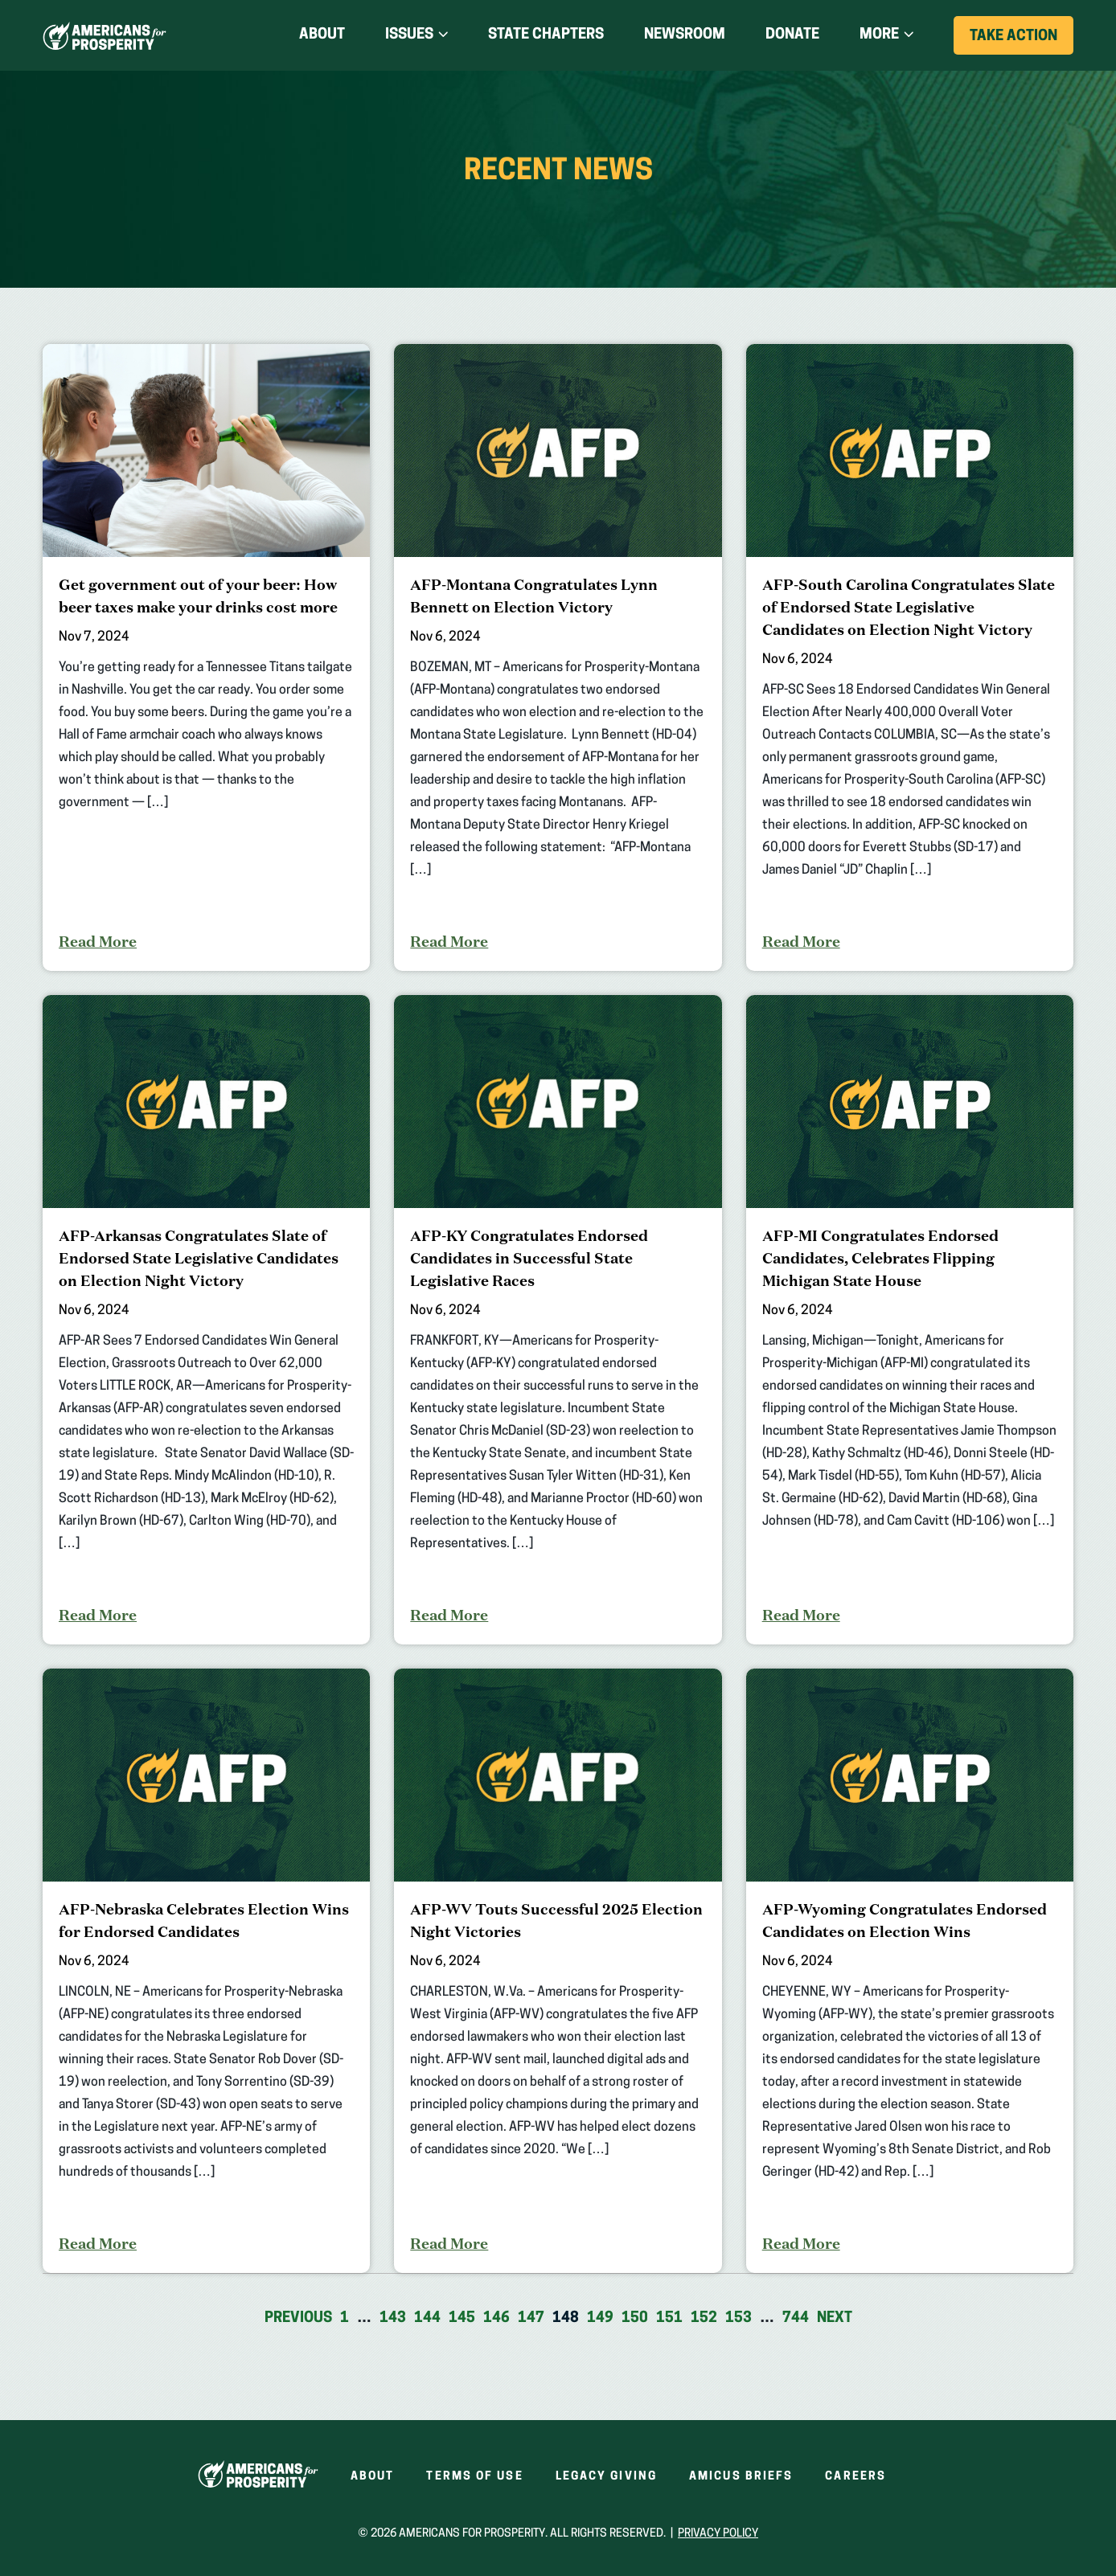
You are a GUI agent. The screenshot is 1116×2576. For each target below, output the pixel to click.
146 (496, 2318)
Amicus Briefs (741, 2477)
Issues (409, 35)
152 (704, 2318)
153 (738, 2318)
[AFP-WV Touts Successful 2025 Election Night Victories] (557, 1971)
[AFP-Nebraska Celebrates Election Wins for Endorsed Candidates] (206, 1971)
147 (531, 2318)
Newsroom (684, 35)
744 (795, 2318)
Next (834, 2318)
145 (462, 2318)
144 (427, 2318)
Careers (855, 2477)
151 (669, 2318)
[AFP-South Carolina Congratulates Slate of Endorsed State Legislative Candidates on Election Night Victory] (909, 657)
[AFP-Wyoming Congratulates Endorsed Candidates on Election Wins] (909, 1971)
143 (393, 2318)
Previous (298, 2318)
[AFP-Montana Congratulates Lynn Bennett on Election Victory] (557, 657)
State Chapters (546, 35)
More (879, 35)
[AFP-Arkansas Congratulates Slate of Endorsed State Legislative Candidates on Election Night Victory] (206, 1319)
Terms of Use (474, 2477)
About (322, 35)
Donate (792, 35)
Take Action (1021, 41)
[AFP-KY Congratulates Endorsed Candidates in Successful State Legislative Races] (557, 1319)
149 (600, 2318)
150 (635, 2318)
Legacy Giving (606, 2477)
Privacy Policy (718, 2534)
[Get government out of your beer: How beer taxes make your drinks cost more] (206, 657)
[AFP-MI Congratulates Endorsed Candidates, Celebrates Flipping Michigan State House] (909, 1319)
